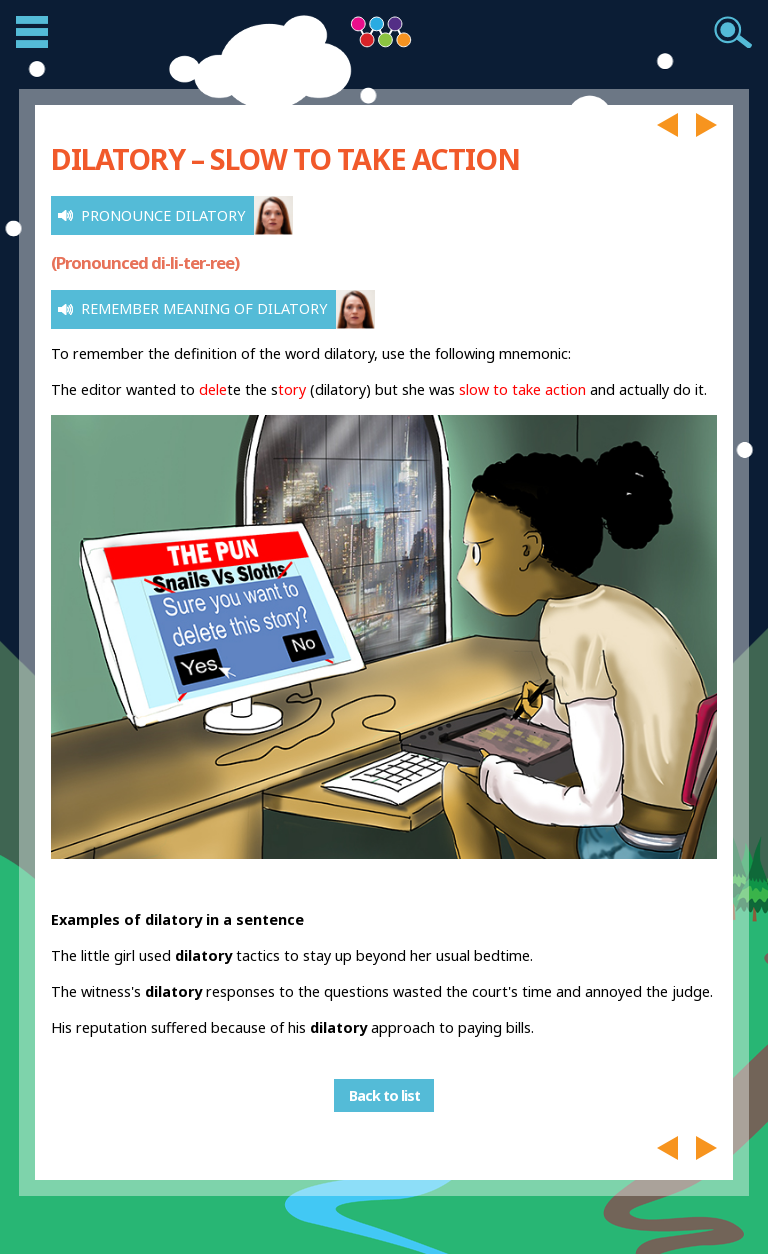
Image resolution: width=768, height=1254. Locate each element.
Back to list (384, 1095)
